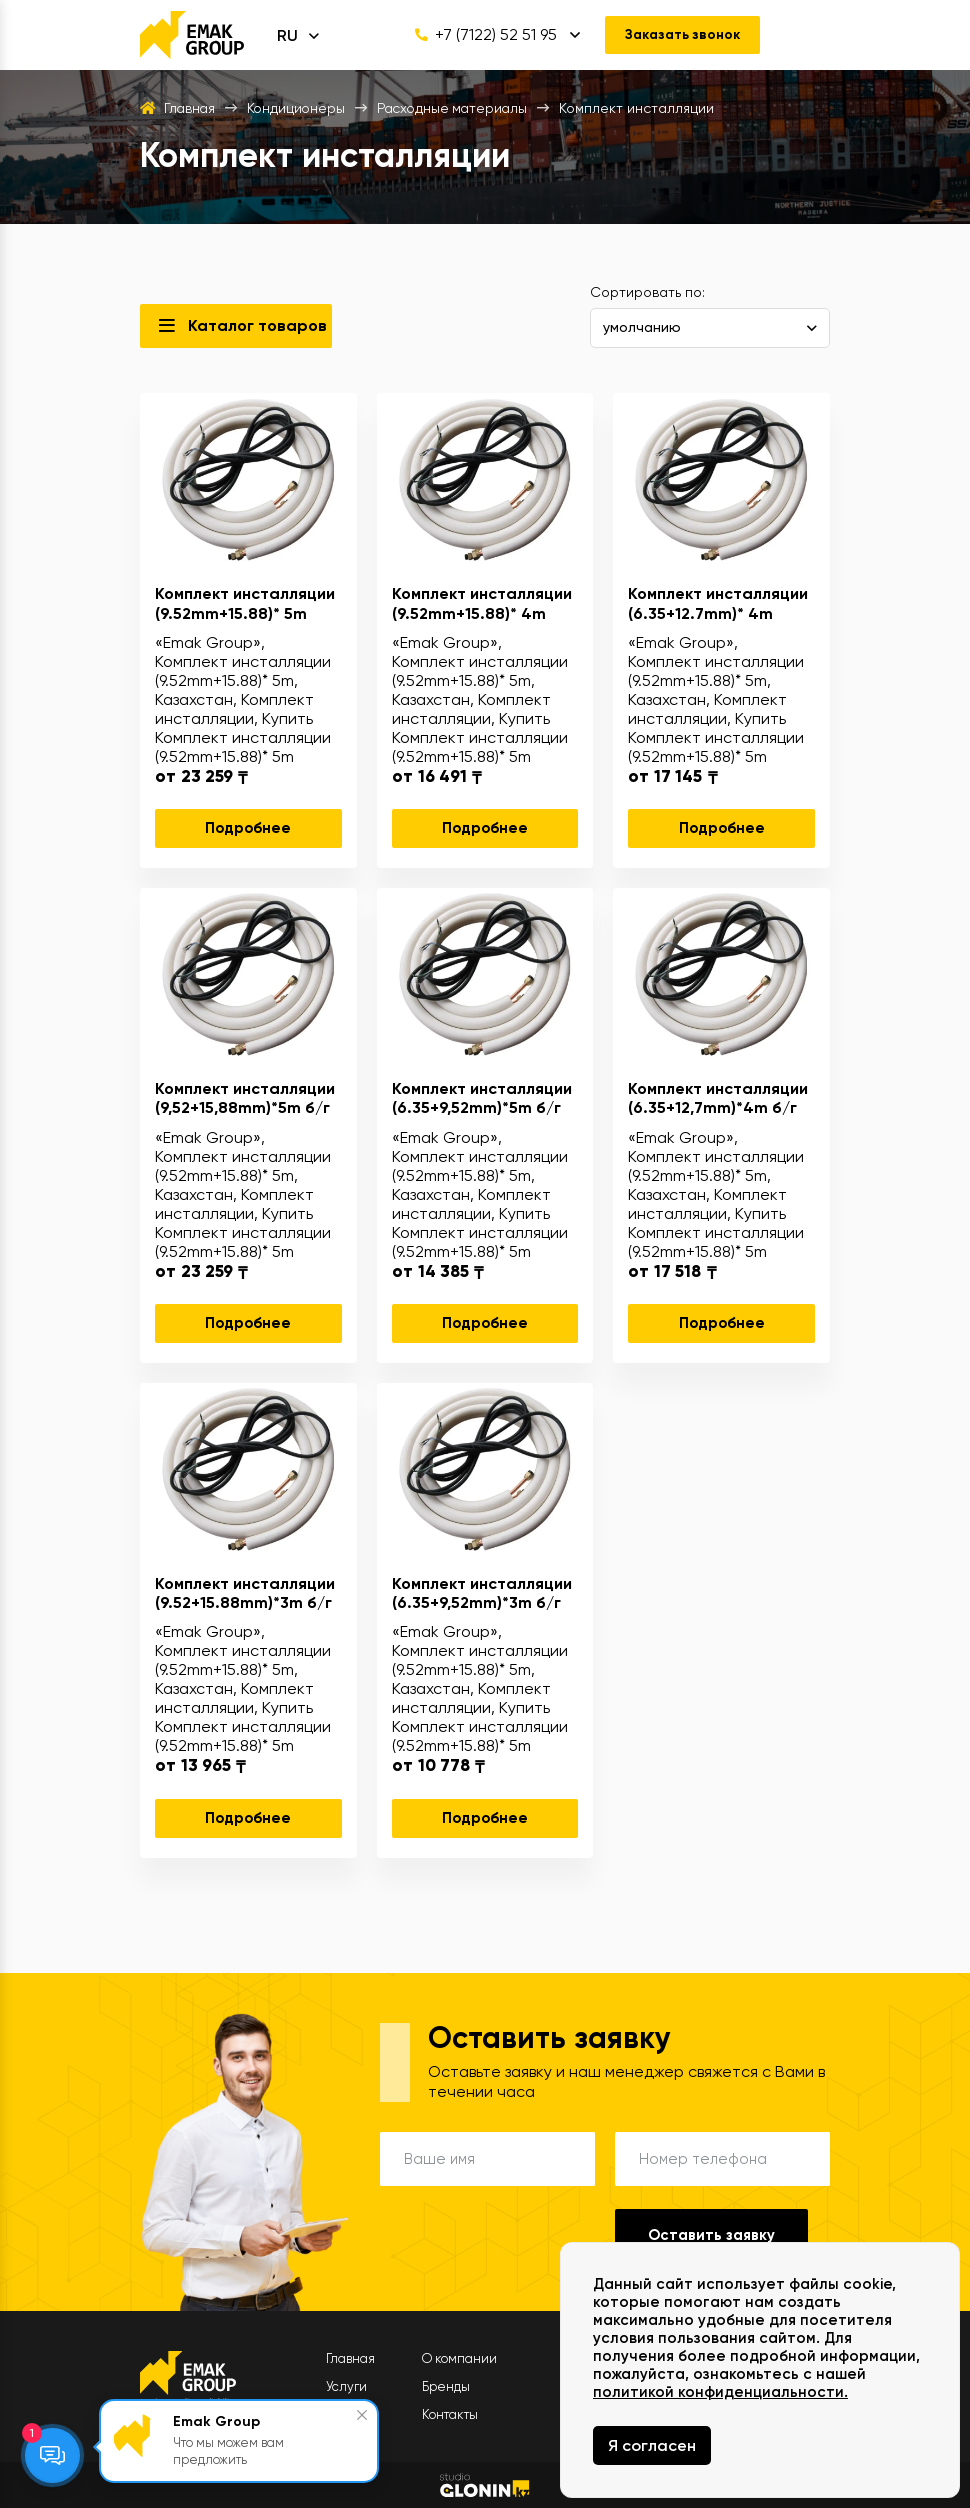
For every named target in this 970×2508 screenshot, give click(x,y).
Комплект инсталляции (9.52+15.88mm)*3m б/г (245, 1593)
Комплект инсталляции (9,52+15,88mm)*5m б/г (245, 1098)
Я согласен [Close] (652, 2445)
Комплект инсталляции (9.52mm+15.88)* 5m (245, 603)
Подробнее (248, 828)
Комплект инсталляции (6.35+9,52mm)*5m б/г (482, 1098)
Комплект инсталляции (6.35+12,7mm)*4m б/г (718, 1098)
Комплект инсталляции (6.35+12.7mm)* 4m (718, 603)
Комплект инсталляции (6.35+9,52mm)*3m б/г (482, 1593)
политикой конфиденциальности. (720, 2392)
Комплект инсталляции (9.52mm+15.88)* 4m (482, 603)
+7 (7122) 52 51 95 (481, 35)
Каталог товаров (257, 325)
